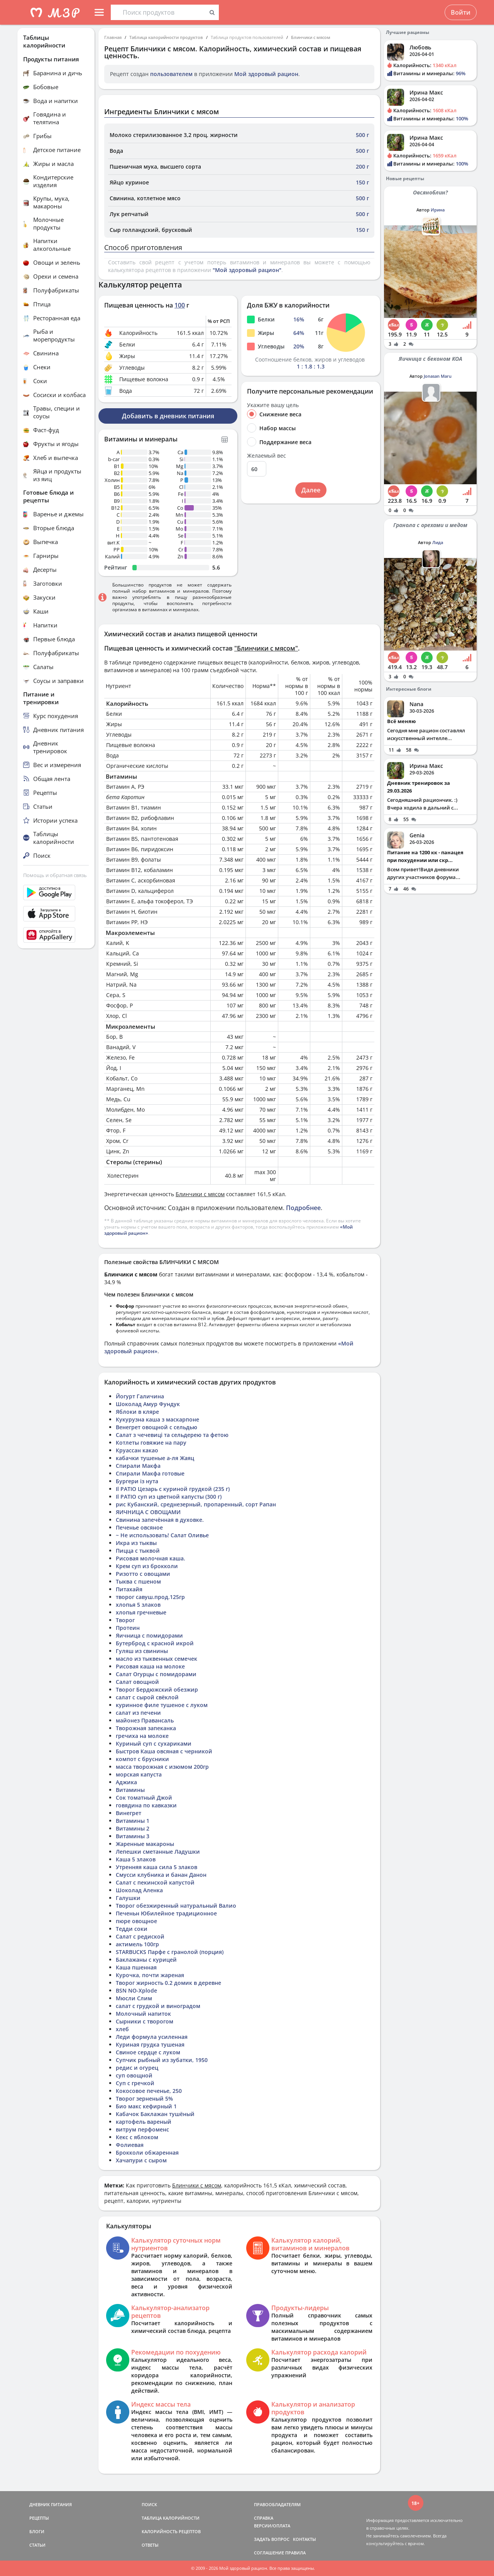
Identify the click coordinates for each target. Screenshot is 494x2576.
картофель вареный (143, 2121)
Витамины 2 (132, 1828)
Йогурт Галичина (140, 1396)
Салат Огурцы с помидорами (156, 1674)
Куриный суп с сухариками (153, 1743)
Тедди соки (131, 1928)
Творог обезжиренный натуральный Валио (176, 1905)
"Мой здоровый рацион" (247, 270)
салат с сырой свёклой (147, 1697)
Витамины (130, 1789)
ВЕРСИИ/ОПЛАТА (272, 2526)
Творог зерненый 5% (144, 2098)
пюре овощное (136, 1921)
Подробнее (303, 1207)
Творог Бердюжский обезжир (157, 1689)
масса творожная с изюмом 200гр (162, 1766)
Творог (125, 1620)
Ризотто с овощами (143, 1573)
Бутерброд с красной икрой (155, 1643)
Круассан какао (137, 1450)
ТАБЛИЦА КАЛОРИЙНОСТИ (171, 2518)
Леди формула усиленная (152, 2036)
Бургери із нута (137, 1481)
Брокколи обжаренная (147, 2152)
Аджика (126, 1782)
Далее (310, 490)
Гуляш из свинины (142, 1651)
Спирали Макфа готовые (150, 1473)
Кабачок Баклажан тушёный (155, 2114)
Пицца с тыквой (138, 1550)
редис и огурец (137, 2067)
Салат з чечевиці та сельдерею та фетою (172, 1434)
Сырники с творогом (144, 2021)
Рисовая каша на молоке (150, 1666)
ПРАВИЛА (295, 2553)
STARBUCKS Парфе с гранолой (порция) (169, 1952)
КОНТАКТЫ (304, 2539)
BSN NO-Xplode (136, 1990)
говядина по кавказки (146, 1805)
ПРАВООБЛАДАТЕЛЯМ (277, 2504)
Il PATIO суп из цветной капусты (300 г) (169, 1496)
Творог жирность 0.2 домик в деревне (168, 1982)
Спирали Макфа (138, 1465)
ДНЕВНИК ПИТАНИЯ (50, 2504)
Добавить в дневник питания (168, 416)
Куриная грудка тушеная (150, 2044)
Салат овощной (137, 1681)
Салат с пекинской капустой (155, 1882)
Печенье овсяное (139, 1527)
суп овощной (134, 2075)
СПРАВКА (263, 2518)
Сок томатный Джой (144, 1797)
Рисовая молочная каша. (150, 1558)
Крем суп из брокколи (147, 1566)
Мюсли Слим (134, 1998)
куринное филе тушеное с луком (162, 1705)
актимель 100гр (137, 1944)
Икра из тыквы (136, 1543)
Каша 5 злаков (136, 1859)
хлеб (122, 2029)
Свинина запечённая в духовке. (160, 1519)
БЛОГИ (36, 2531)
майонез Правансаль (145, 1720)
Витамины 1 (132, 1820)
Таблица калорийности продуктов (166, 37)
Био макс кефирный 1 (146, 2106)
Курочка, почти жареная (150, 1975)
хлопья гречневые (141, 1612)
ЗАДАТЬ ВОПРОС (271, 2539)
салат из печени (138, 1712)
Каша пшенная (136, 1967)
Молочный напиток (143, 2013)
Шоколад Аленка (139, 1890)
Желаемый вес (266, 455)
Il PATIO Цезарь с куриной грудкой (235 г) (173, 1489)
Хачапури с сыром (141, 2160)
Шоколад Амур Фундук (148, 1404)
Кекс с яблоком (137, 2137)
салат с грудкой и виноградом (158, 2006)
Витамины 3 (132, 1836)
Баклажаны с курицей (146, 1959)
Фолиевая (130, 2144)
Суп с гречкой (135, 2083)
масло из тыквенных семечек (156, 1658)
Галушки (128, 1898)
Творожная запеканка (146, 1728)
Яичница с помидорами (149, 1635)
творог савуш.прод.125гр (150, 1597)
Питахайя (129, 1589)
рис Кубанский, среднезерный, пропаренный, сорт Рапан (196, 1504)
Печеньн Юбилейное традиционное (166, 1913)
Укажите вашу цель (273, 405)
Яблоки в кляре (137, 1411)
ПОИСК (149, 2504)
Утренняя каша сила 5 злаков (156, 1867)
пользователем (171, 74)
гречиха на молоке (142, 1735)
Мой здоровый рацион (266, 74)
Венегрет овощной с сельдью (156, 1427)
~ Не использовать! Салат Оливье (162, 1535)
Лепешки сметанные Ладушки (158, 1851)
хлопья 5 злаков (138, 1604)
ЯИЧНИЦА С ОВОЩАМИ (148, 1512)
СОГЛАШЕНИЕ (269, 2553)
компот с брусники (142, 1759)
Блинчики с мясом (310, 37)
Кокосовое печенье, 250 (149, 2090)
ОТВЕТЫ (150, 2545)
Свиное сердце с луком (148, 2052)
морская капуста (139, 1774)
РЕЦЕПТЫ (39, 2518)
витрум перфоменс (142, 2129)
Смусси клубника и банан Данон (161, 1874)
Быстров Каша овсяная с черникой (164, 1751)
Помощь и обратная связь (55, 875)
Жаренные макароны (145, 1843)
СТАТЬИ (37, 2545)
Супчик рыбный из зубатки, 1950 (162, 2060)
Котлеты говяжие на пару (151, 1442)
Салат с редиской (140, 1936)
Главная (113, 37)
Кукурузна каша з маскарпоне (157, 1419)
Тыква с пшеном (138, 1581)
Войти (460, 12)
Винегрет (128, 1813)
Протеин (128, 1627)
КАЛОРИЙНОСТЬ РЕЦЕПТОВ (171, 2531)
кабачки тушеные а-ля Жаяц (155, 1458)
